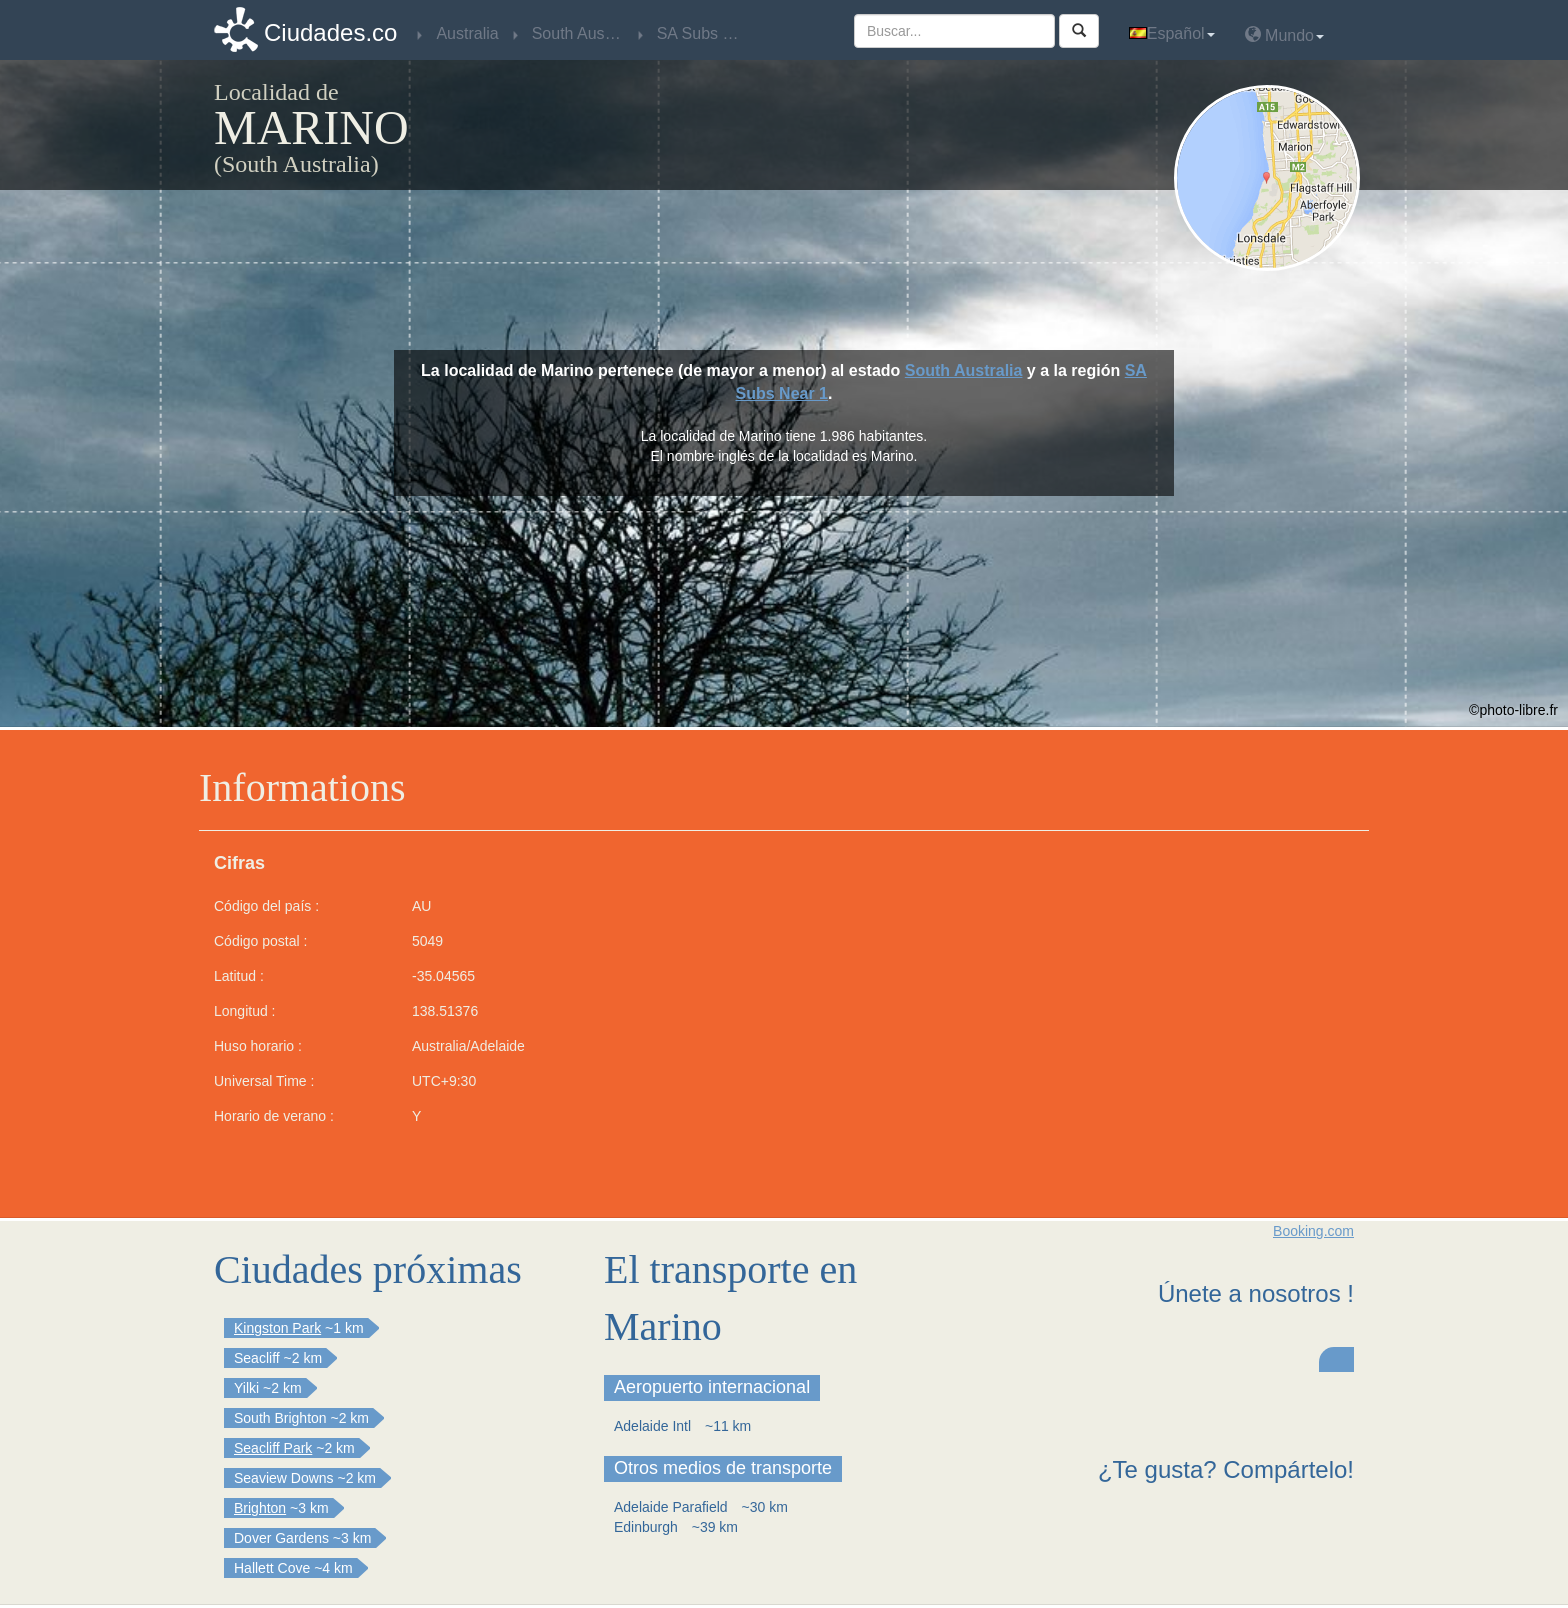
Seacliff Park (273, 1448)
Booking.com (1313, 1231)
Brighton (260, 1508)
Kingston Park (277, 1328)
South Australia (964, 370)
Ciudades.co (330, 32)
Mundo (1284, 34)
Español (1172, 33)
